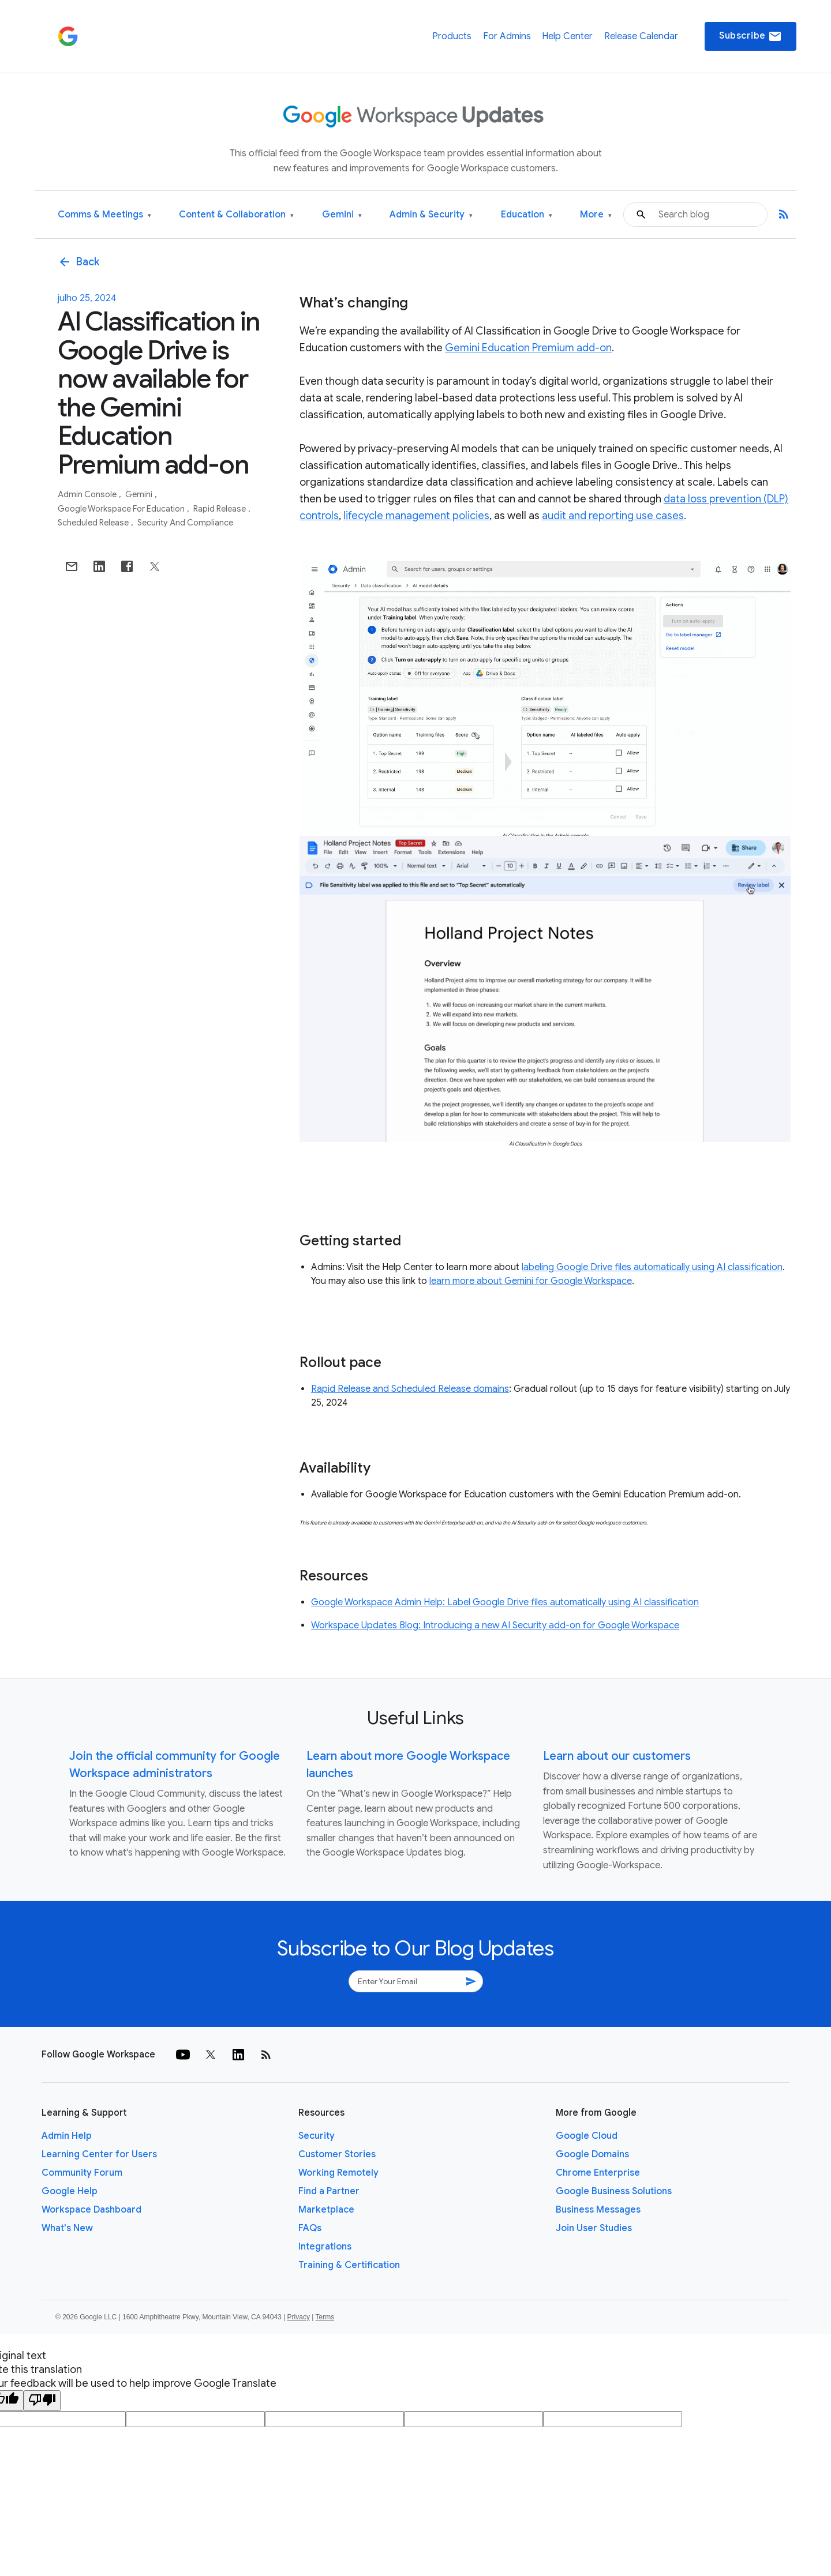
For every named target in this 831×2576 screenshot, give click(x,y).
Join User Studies (594, 2228)
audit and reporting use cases (613, 515)
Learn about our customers (617, 1756)
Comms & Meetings (104, 214)
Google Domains (592, 2154)
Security (316, 2136)
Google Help (70, 2191)
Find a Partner (329, 2191)
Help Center (567, 36)
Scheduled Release (94, 522)
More (596, 214)
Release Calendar (641, 36)
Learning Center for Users (99, 2154)
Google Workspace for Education (122, 509)
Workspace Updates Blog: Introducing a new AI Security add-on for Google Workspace (495, 1625)
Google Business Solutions (614, 2191)
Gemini (342, 214)
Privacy (298, 2317)
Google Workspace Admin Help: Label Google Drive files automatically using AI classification (505, 1602)
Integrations (324, 2246)
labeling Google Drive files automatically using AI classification (652, 1267)
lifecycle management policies (416, 515)
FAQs (309, 2228)
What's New (67, 2228)
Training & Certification (349, 2265)
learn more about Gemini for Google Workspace (530, 1281)
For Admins (507, 36)
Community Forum (82, 2173)
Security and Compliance (185, 522)
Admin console (88, 494)
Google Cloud (586, 2136)
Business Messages (598, 2209)
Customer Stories (337, 2154)
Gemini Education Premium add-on (528, 347)
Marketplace (326, 2209)
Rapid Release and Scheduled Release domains (410, 1389)
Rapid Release (220, 509)
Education (526, 214)
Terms (324, 2317)
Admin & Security (431, 214)
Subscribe (750, 36)
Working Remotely (338, 2173)
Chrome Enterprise (598, 2173)
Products (451, 36)
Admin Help (67, 2136)
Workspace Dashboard (91, 2209)
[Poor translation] (42, 2400)
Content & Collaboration (236, 214)
